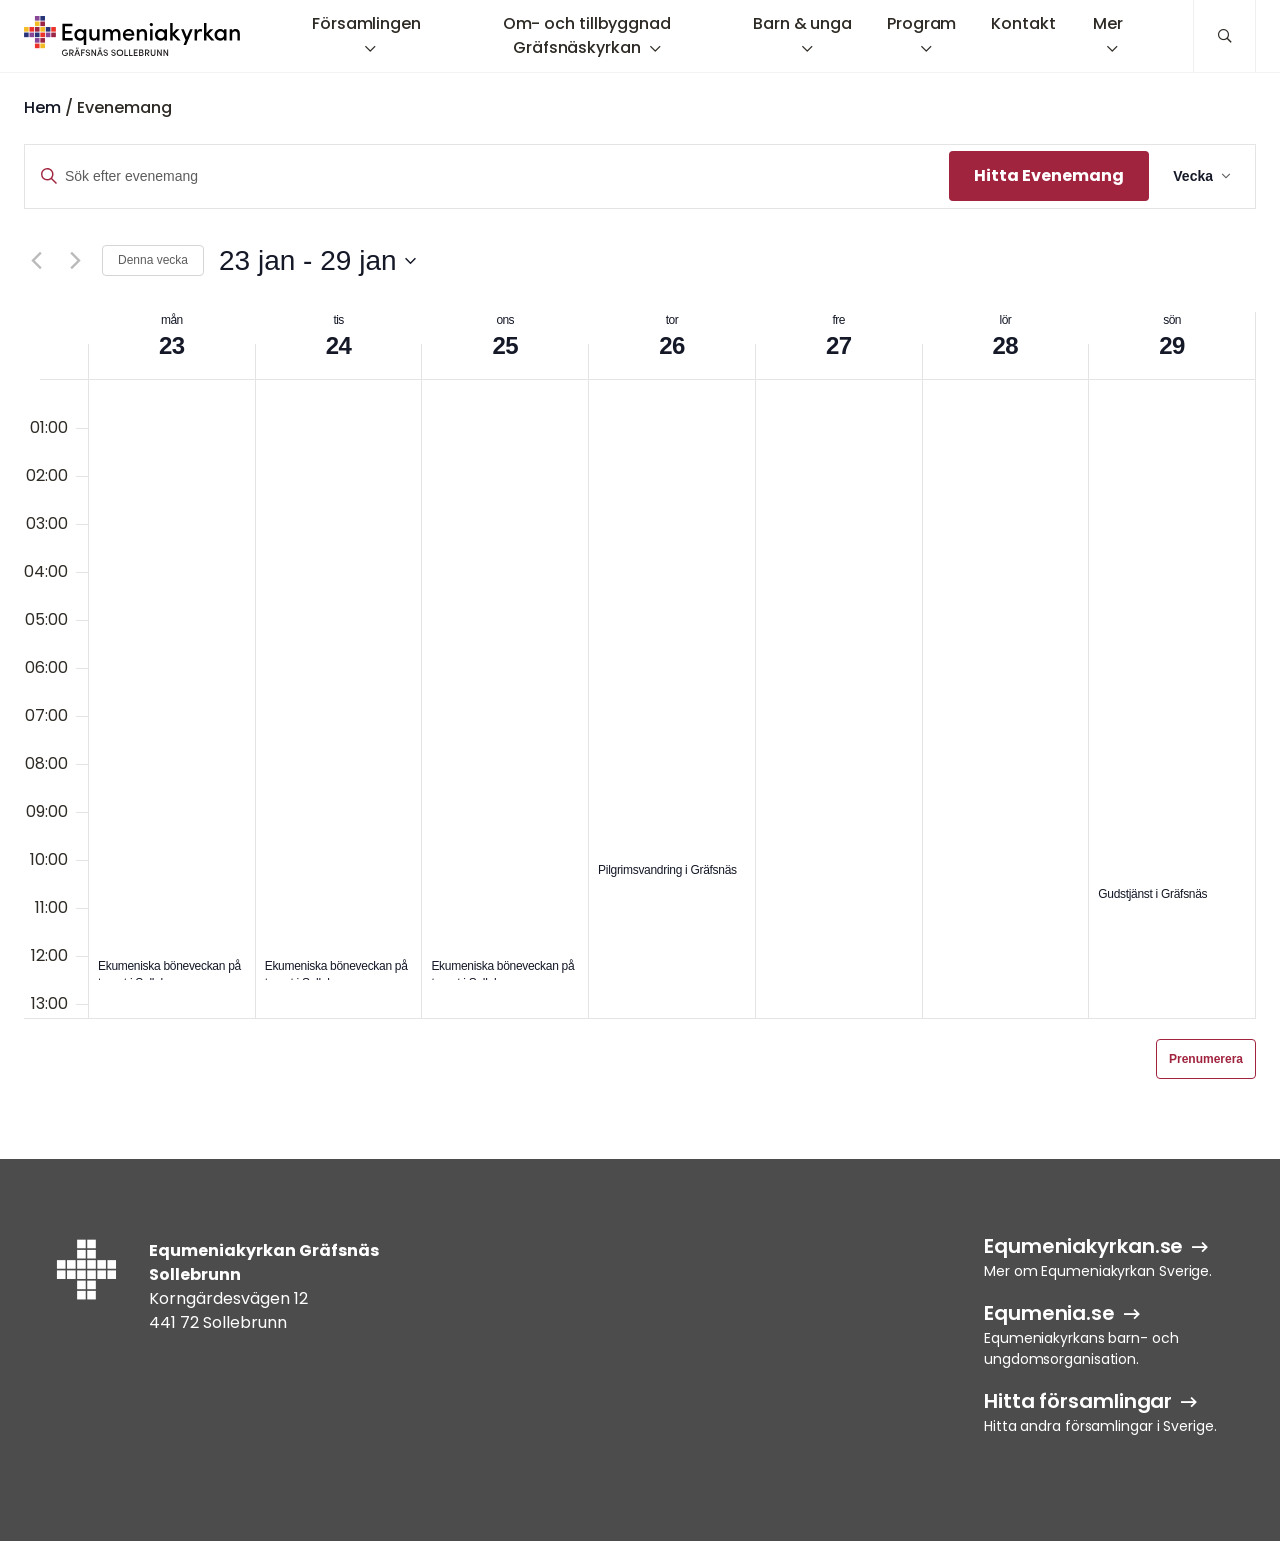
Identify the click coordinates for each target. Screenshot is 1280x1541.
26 (672, 345)
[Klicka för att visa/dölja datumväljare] (317, 261)
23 (172, 345)
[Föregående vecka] (36, 261)
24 (339, 345)
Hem (42, 107)
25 (506, 345)
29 (1172, 345)
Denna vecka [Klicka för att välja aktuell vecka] (153, 260)
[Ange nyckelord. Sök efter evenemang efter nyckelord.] (487, 176)
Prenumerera (1206, 1059)
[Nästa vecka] (75, 261)
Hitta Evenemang (1049, 175)
